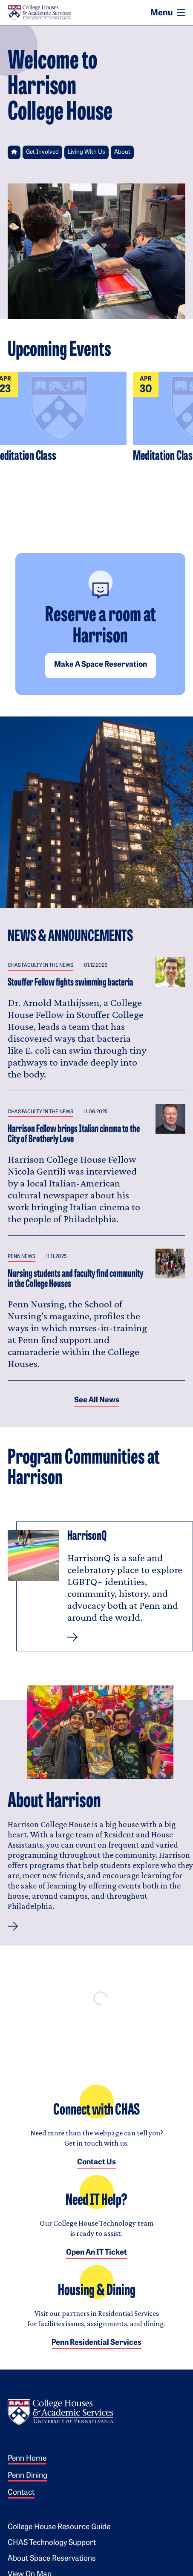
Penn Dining (27, 2476)
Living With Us (86, 152)
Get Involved (42, 152)
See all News (96, 1400)
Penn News (21, 1256)
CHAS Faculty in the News (40, 965)
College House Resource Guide (59, 2527)
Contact (21, 2493)
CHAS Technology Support (52, 2543)
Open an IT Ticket (96, 2253)
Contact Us (96, 2162)
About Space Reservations (52, 2559)
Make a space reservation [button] (100, 665)
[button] (13, 1926)
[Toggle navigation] (181, 12)
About (122, 152)
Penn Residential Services (96, 2343)
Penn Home (27, 2459)
